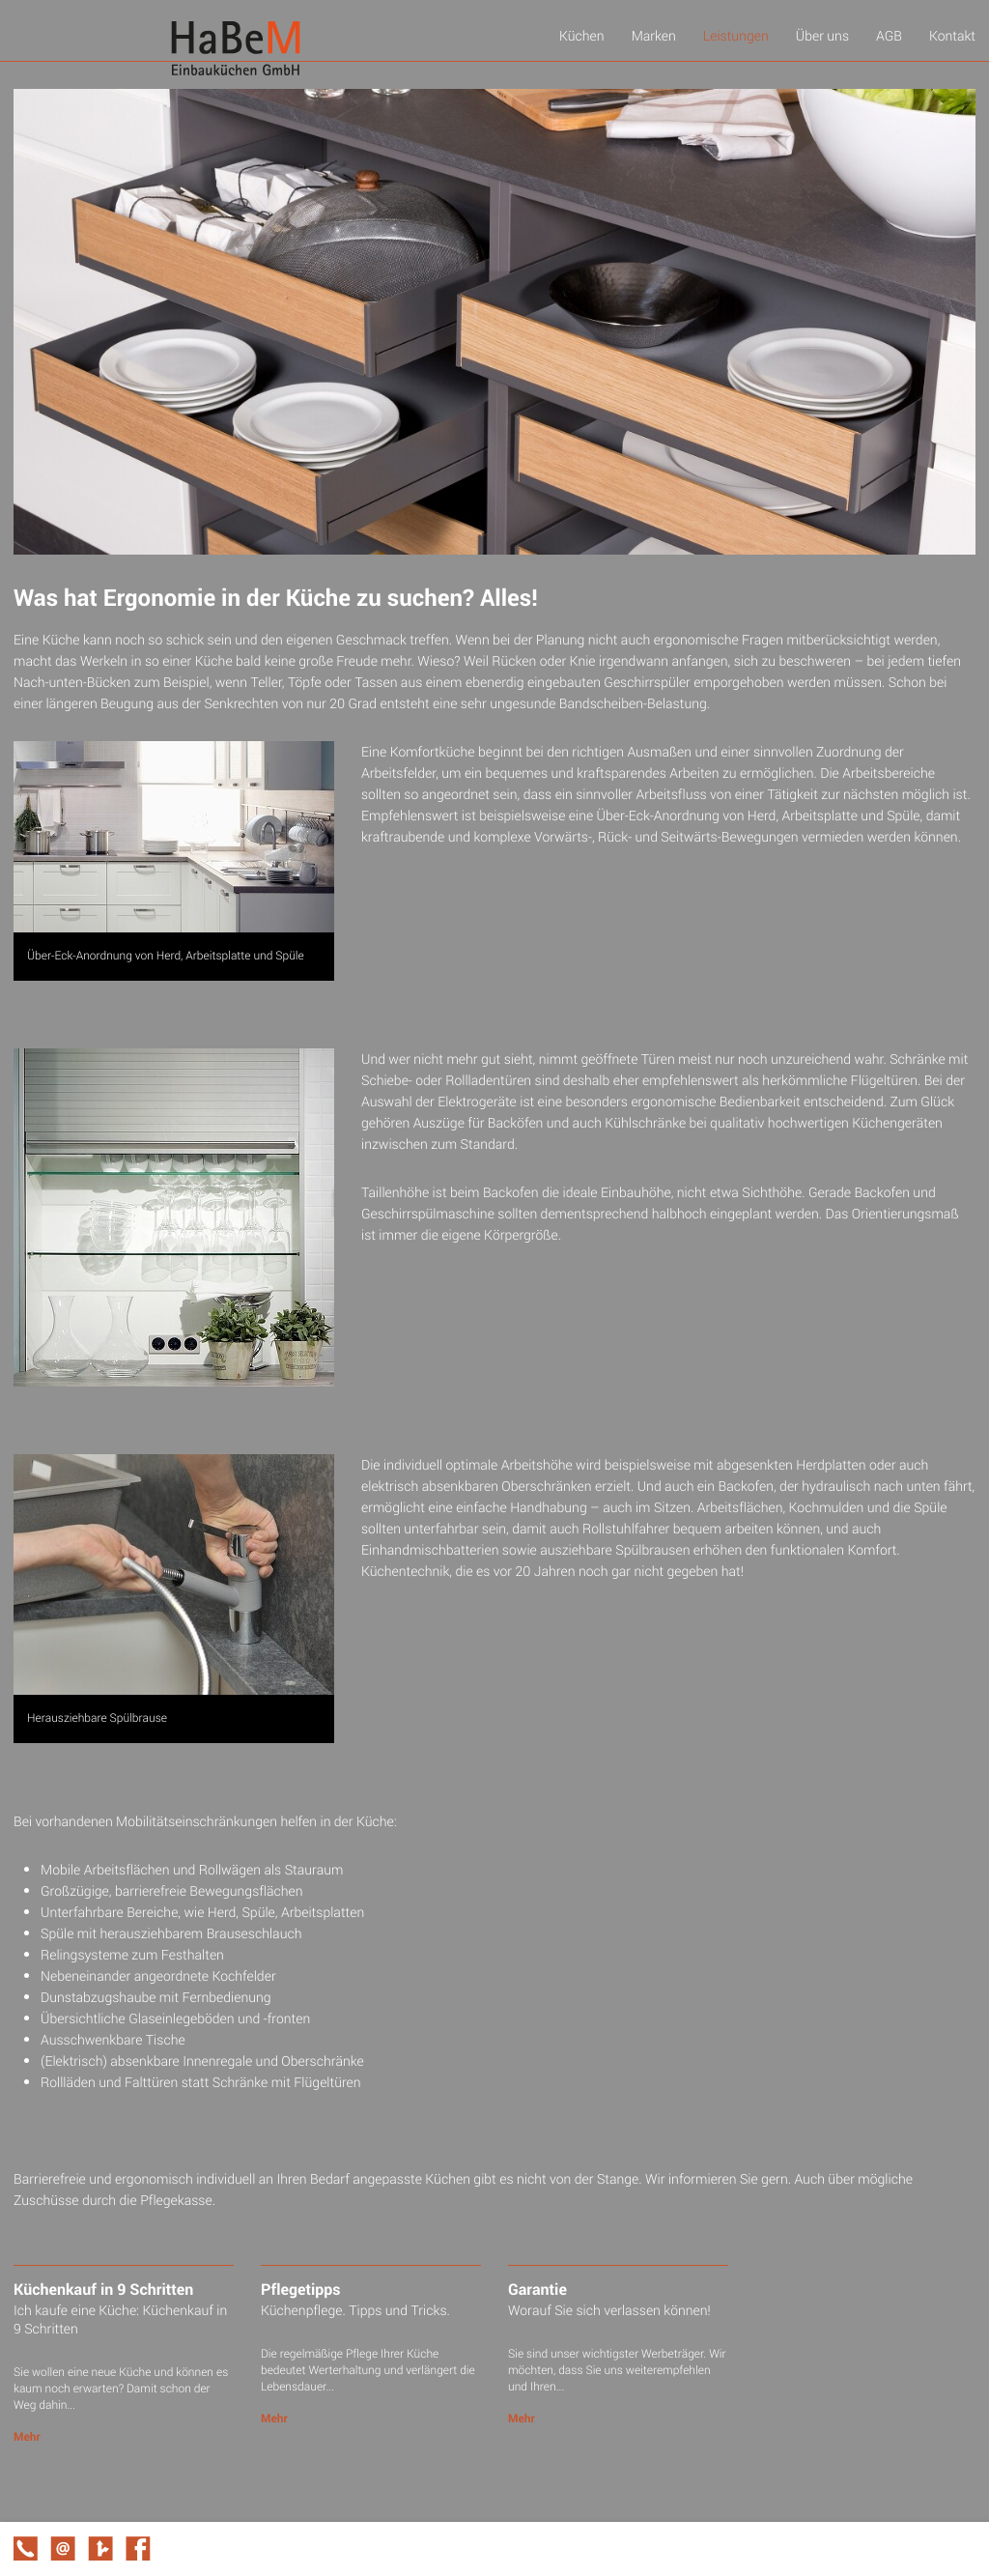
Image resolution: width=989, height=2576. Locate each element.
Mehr (27, 2437)
